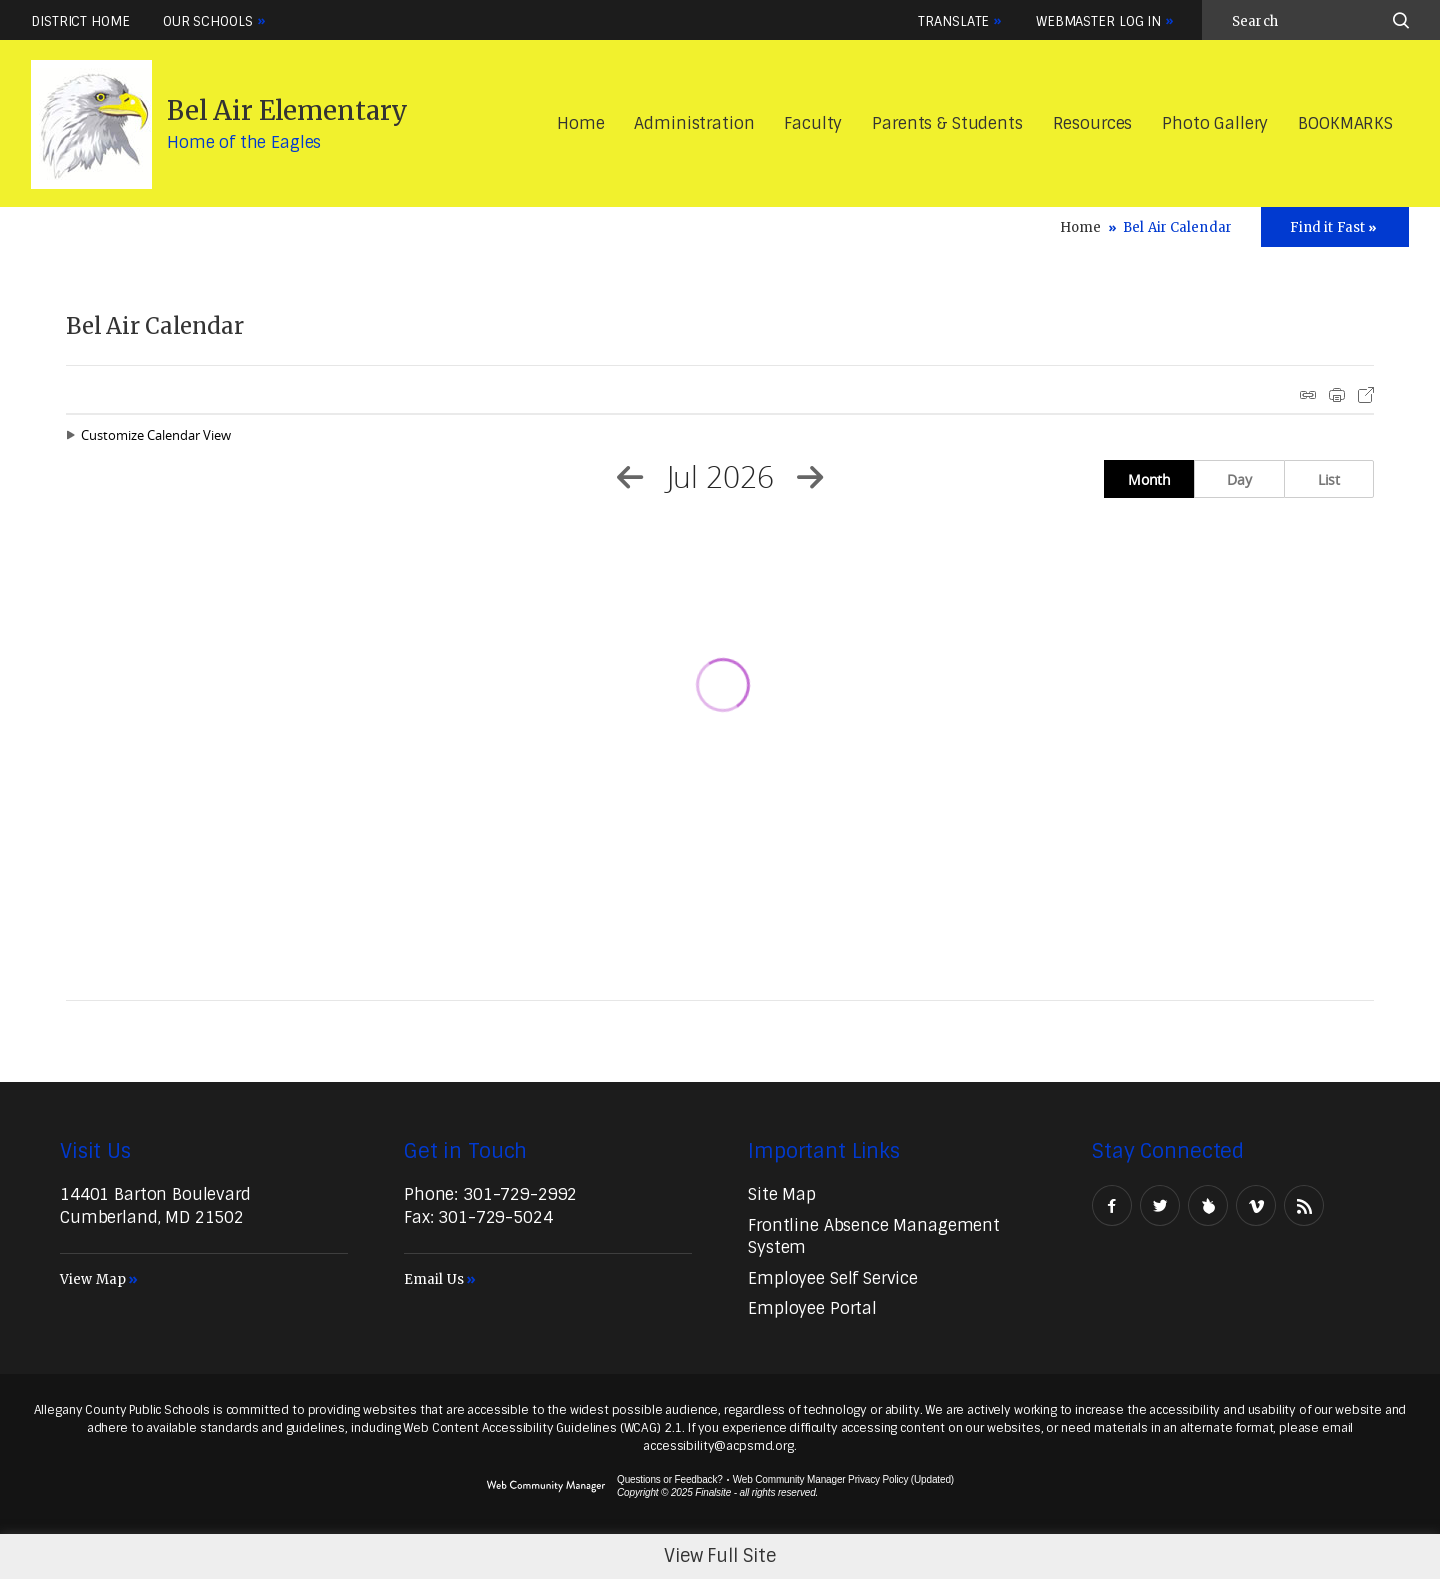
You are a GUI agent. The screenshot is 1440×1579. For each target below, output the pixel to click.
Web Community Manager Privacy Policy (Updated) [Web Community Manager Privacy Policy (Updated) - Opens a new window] (843, 1479)
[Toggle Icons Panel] (1335, 227)
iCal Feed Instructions (1308, 395)
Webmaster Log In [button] (1098, 21)
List (1329, 479)
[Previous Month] (630, 477)
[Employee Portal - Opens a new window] (812, 1308)
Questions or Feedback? (670, 1479)
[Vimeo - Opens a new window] (1256, 1205)
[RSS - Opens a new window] (1304, 1205)
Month (1149, 479)
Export (1366, 395)
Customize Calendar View (156, 435)
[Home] (580, 124)
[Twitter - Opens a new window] (1160, 1205)
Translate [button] (953, 21)
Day (1239, 479)
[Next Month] (810, 477)
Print (1337, 395)
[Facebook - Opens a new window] (1112, 1205)
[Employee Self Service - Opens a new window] (833, 1278)
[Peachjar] (1208, 1205)
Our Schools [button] (208, 21)
